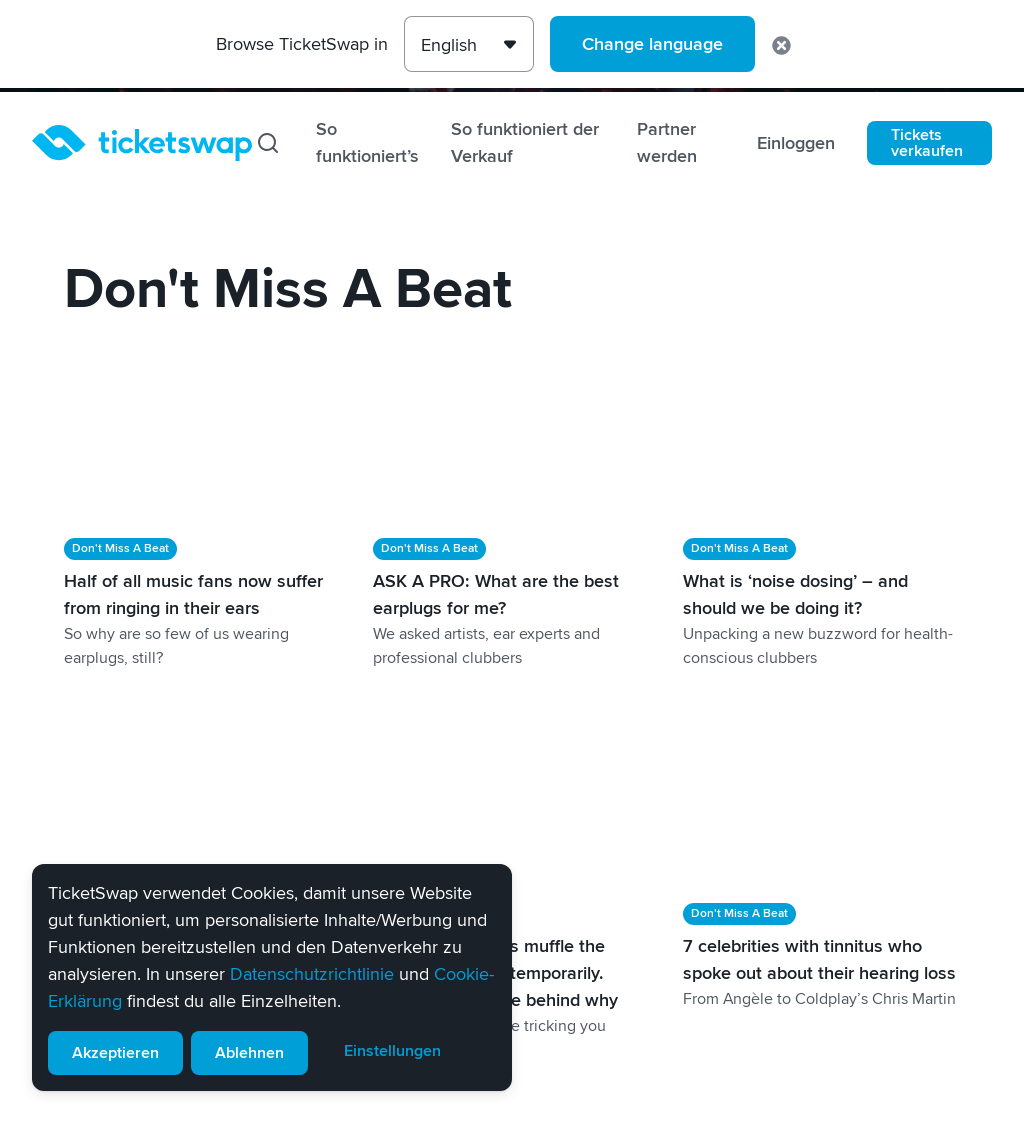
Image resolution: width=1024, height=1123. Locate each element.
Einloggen (796, 143)
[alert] (272, 977)
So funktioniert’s (367, 142)
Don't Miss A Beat (120, 548)
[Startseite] (142, 143)
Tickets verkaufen (927, 143)
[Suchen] (268, 143)
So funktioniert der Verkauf (525, 142)
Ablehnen (249, 1053)
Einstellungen (392, 1051)
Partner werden (667, 142)
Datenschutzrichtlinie (312, 974)
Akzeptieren (115, 1053)
